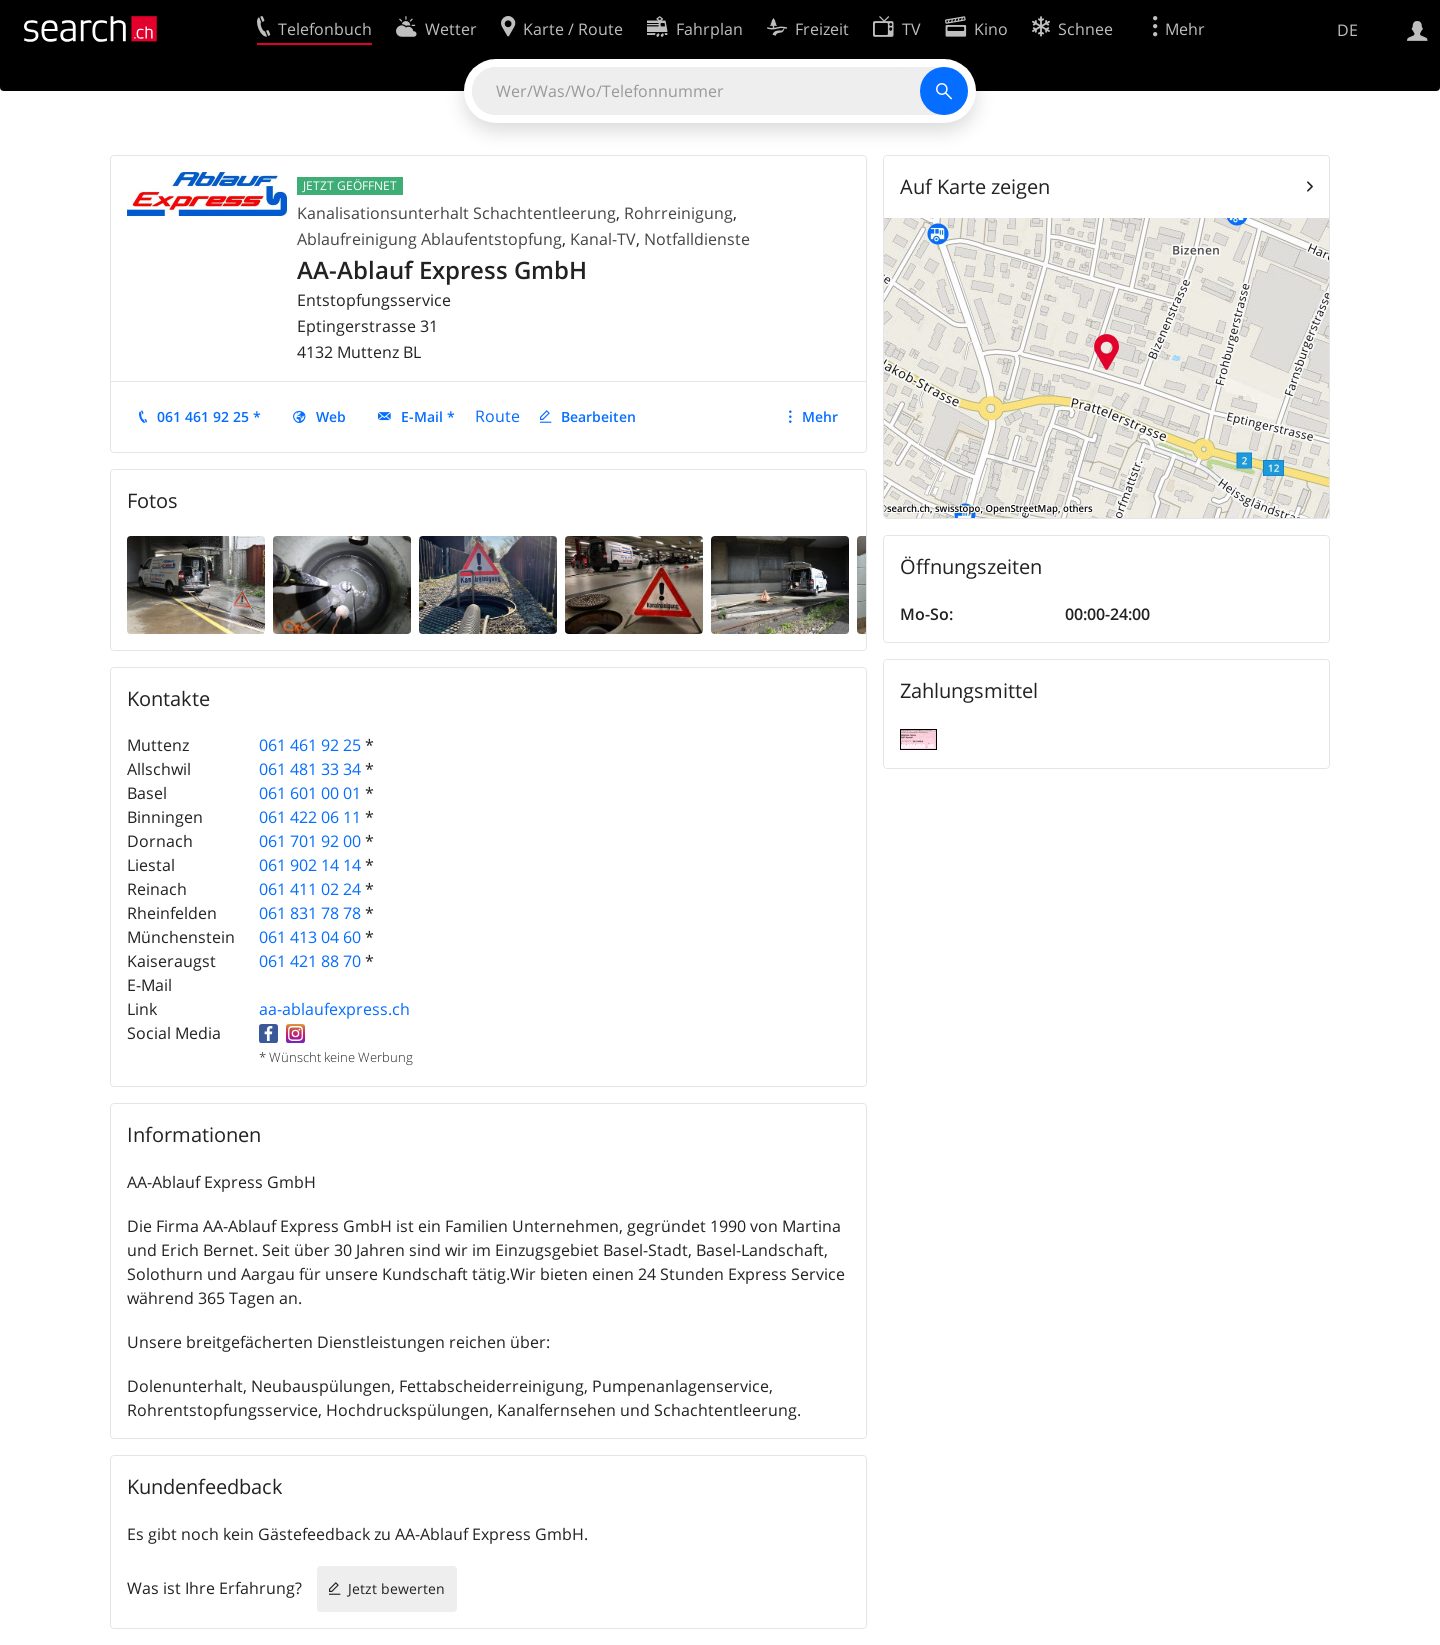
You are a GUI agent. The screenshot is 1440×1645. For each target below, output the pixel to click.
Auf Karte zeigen (975, 186)
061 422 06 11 (310, 817)
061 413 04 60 (310, 937)
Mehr (820, 416)
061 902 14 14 (310, 865)
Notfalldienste (697, 239)
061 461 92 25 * (209, 416)
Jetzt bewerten (396, 1588)
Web (331, 416)
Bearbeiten (598, 416)
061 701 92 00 (310, 841)
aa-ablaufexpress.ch (334, 1009)
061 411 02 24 (310, 889)
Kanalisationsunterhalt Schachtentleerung (456, 213)
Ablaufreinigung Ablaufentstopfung (429, 239)
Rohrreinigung (678, 213)
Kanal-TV (603, 239)
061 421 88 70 (310, 961)
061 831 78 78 (310, 913)
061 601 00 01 (310, 793)
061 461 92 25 (310, 745)
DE (1347, 30)
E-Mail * (428, 416)
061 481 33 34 (310, 769)
